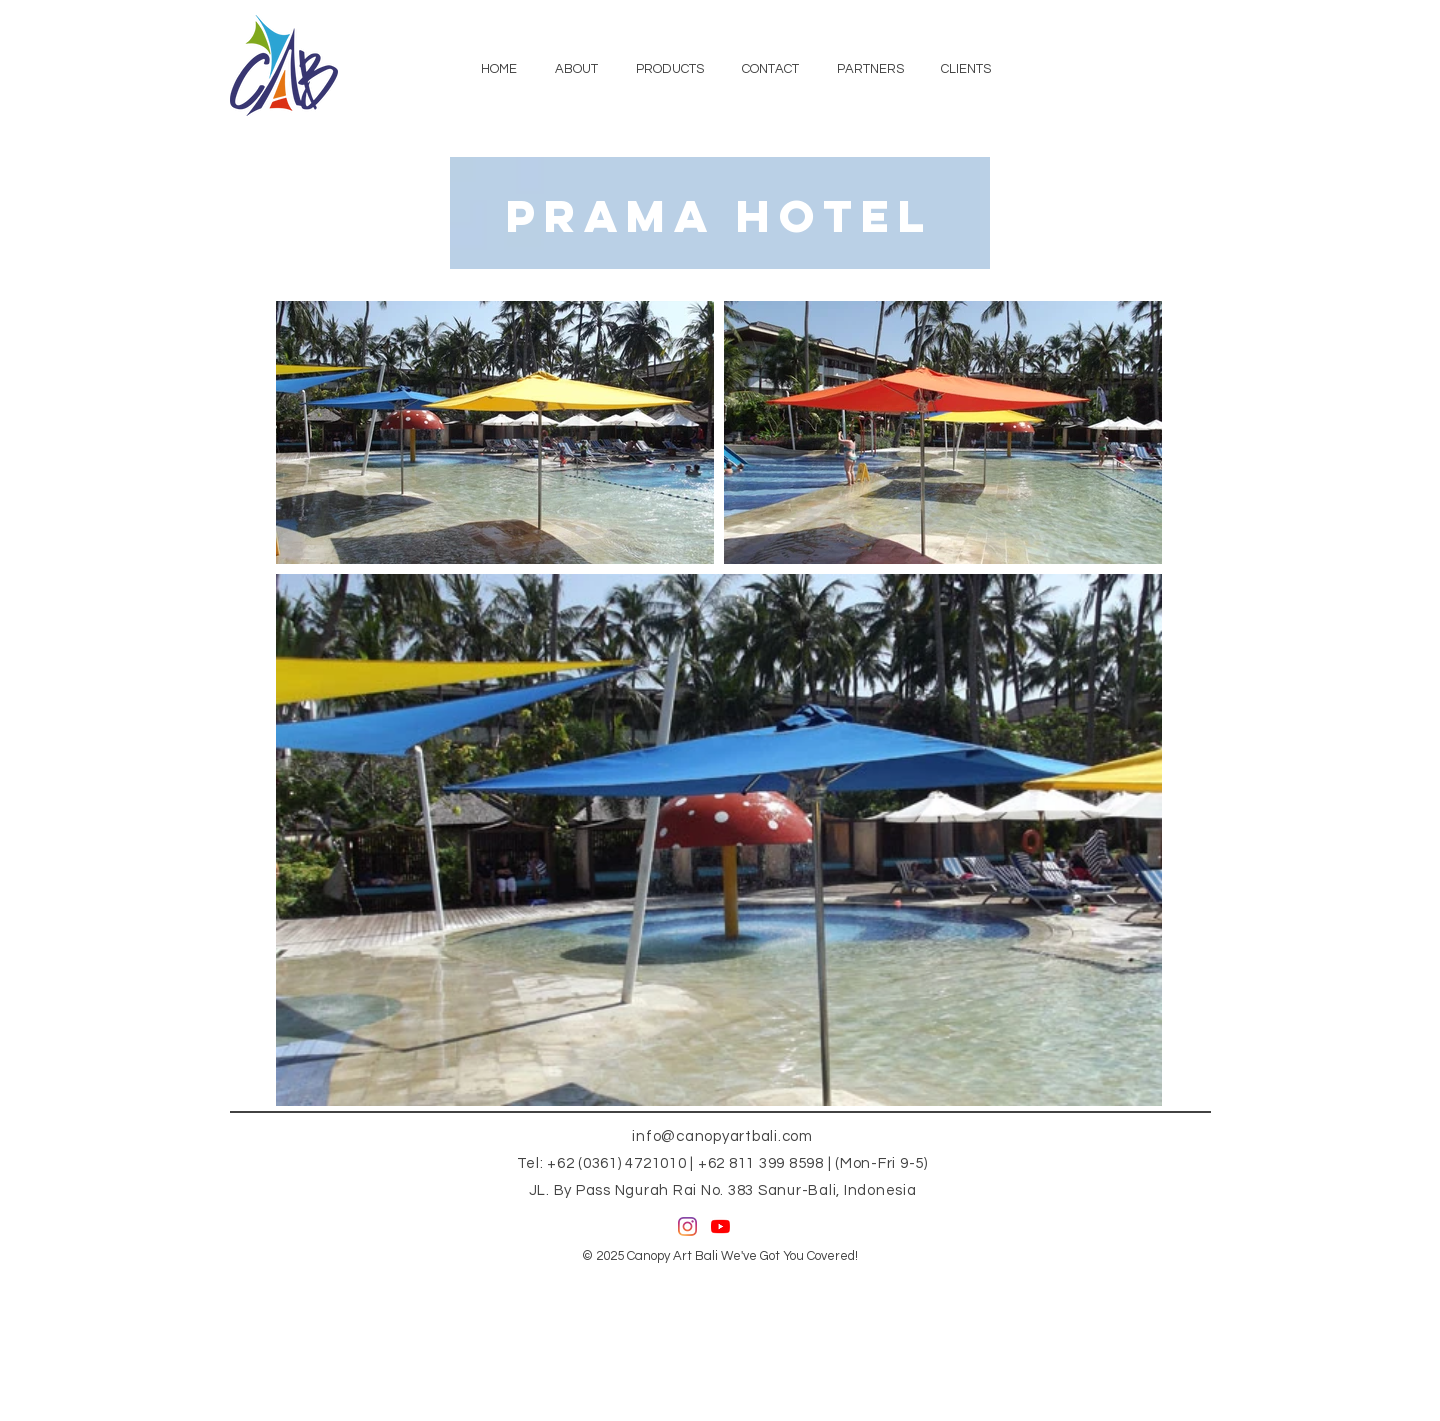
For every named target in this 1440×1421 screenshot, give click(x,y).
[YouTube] (720, 1226)
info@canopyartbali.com (722, 1136)
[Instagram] (687, 1226)
